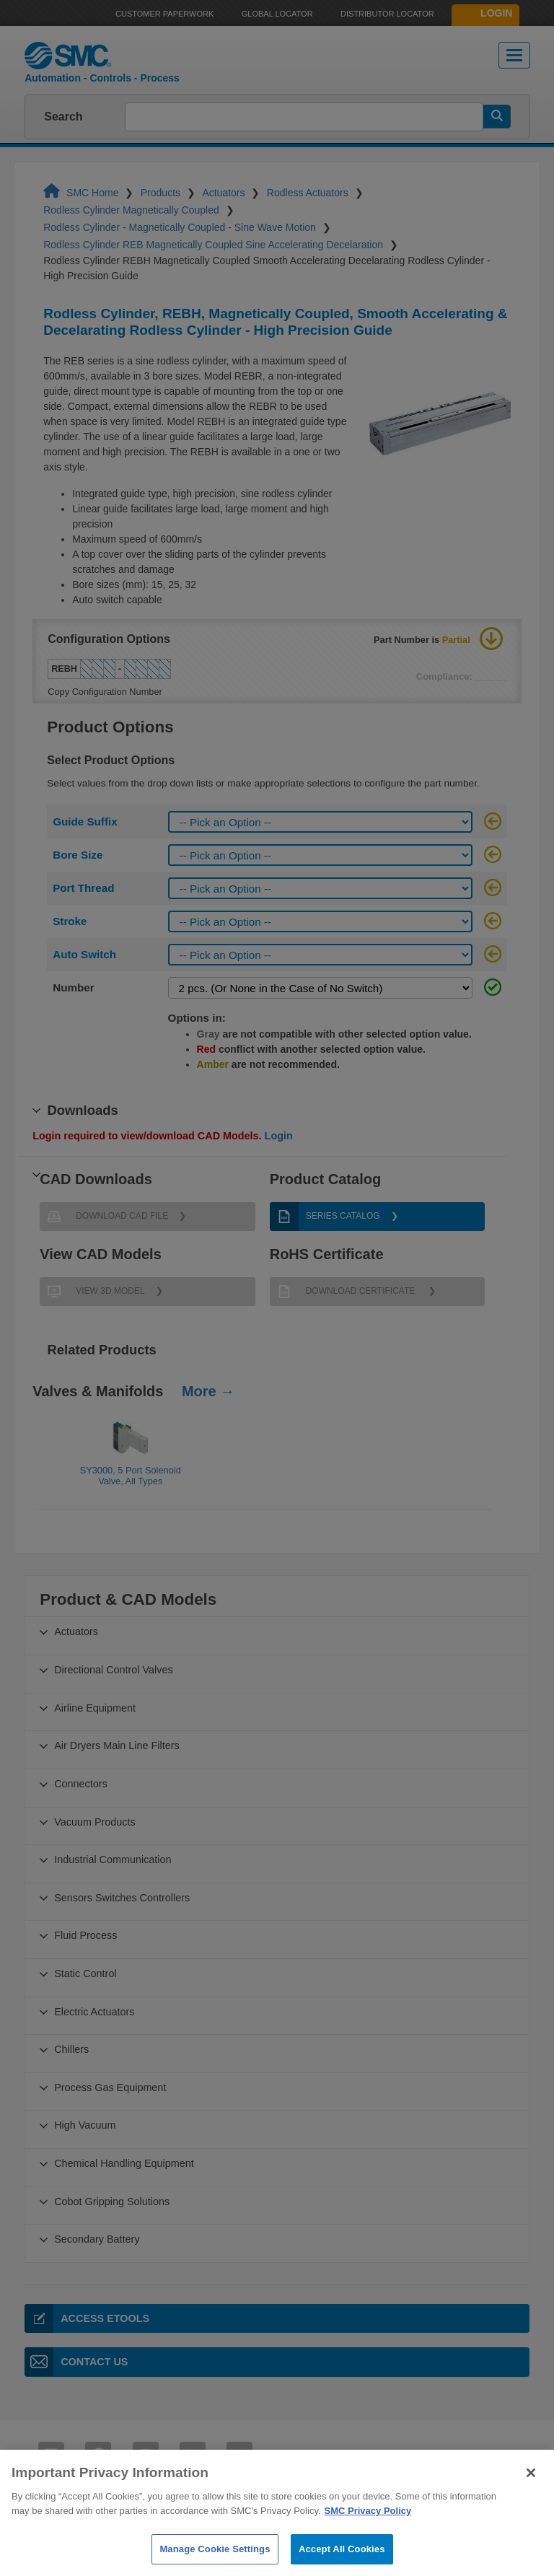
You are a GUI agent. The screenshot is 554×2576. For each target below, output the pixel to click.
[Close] (531, 2499)
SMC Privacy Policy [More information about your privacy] (368, 2537)
